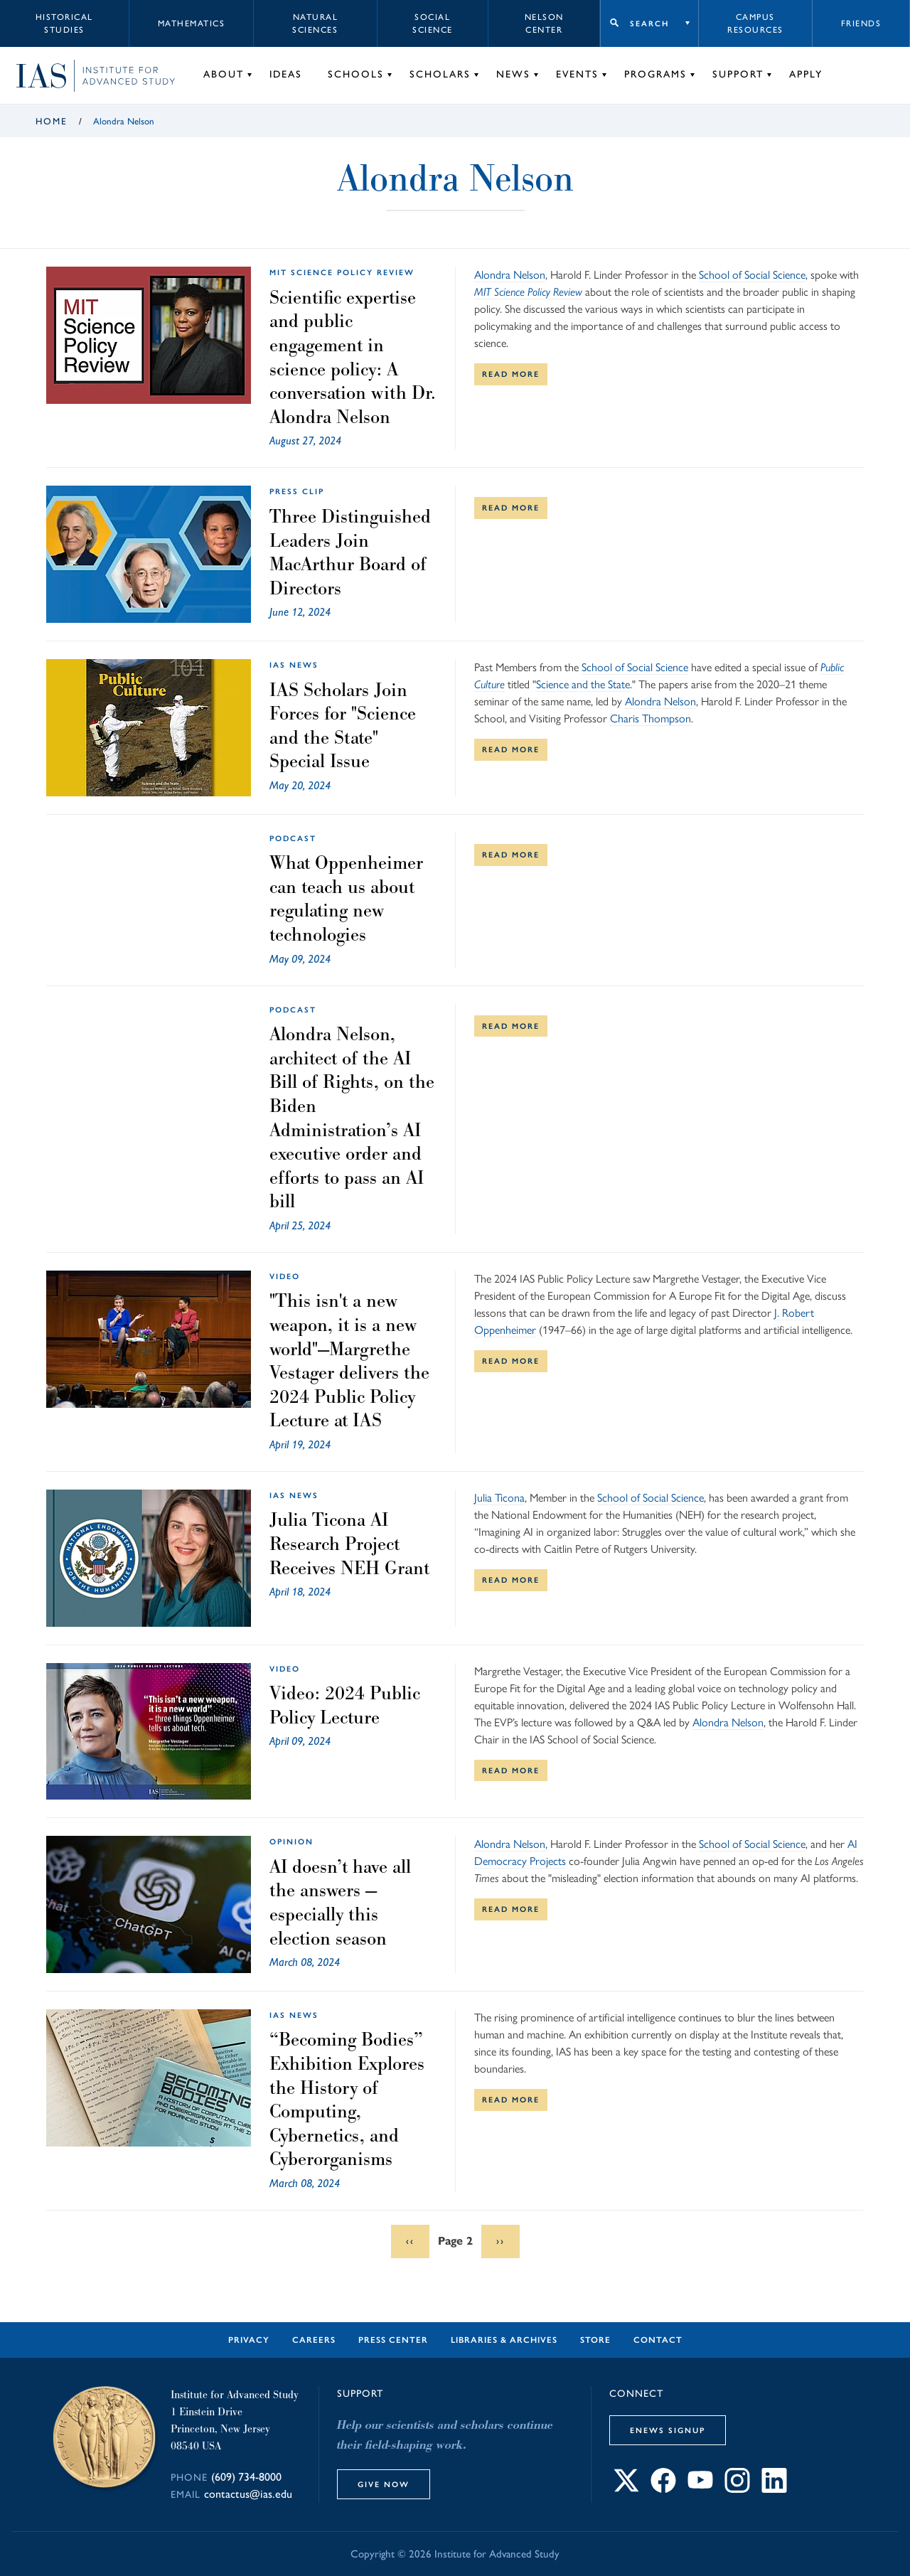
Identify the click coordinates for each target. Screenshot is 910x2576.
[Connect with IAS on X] (626, 2489)
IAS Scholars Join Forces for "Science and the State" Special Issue (342, 726)
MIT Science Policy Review (341, 272)
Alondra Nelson (509, 275)
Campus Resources (755, 23)
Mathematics (191, 23)
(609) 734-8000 (246, 2477)
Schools (356, 74)
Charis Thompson (650, 718)
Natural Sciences (315, 23)
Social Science (432, 23)
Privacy (248, 2340)
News (513, 74)
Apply (806, 74)
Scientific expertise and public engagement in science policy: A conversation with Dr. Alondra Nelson (352, 357)
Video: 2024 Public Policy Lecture (344, 1705)
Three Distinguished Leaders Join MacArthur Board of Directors (350, 552)
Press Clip (296, 491)
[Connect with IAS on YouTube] (700, 2489)
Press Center (393, 2340)
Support (738, 74)
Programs (655, 74)
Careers (314, 2340)
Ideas (285, 74)
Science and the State (583, 684)
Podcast (292, 838)
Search (649, 23)
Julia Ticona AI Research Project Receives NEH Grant (349, 1543)
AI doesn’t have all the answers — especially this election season (340, 1902)
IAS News (293, 665)
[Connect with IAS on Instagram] (737, 2489)
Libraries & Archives (504, 2340)
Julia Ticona (499, 1498)
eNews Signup (667, 2430)
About (223, 74)
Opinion (291, 1842)
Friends (861, 23)
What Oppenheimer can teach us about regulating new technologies (346, 898)
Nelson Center (544, 23)
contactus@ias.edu (248, 2494)
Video (284, 1276)
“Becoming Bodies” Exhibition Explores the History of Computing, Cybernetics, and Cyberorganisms (346, 2099)
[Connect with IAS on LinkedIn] (774, 2489)
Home (52, 121)
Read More (511, 374)
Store (595, 2340)
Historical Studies (64, 23)
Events (577, 74)
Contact (657, 2340)
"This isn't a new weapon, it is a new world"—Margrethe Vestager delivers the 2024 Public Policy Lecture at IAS (349, 1360)
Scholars (440, 74)
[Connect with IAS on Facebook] (663, 2489)
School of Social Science (752, 275)
